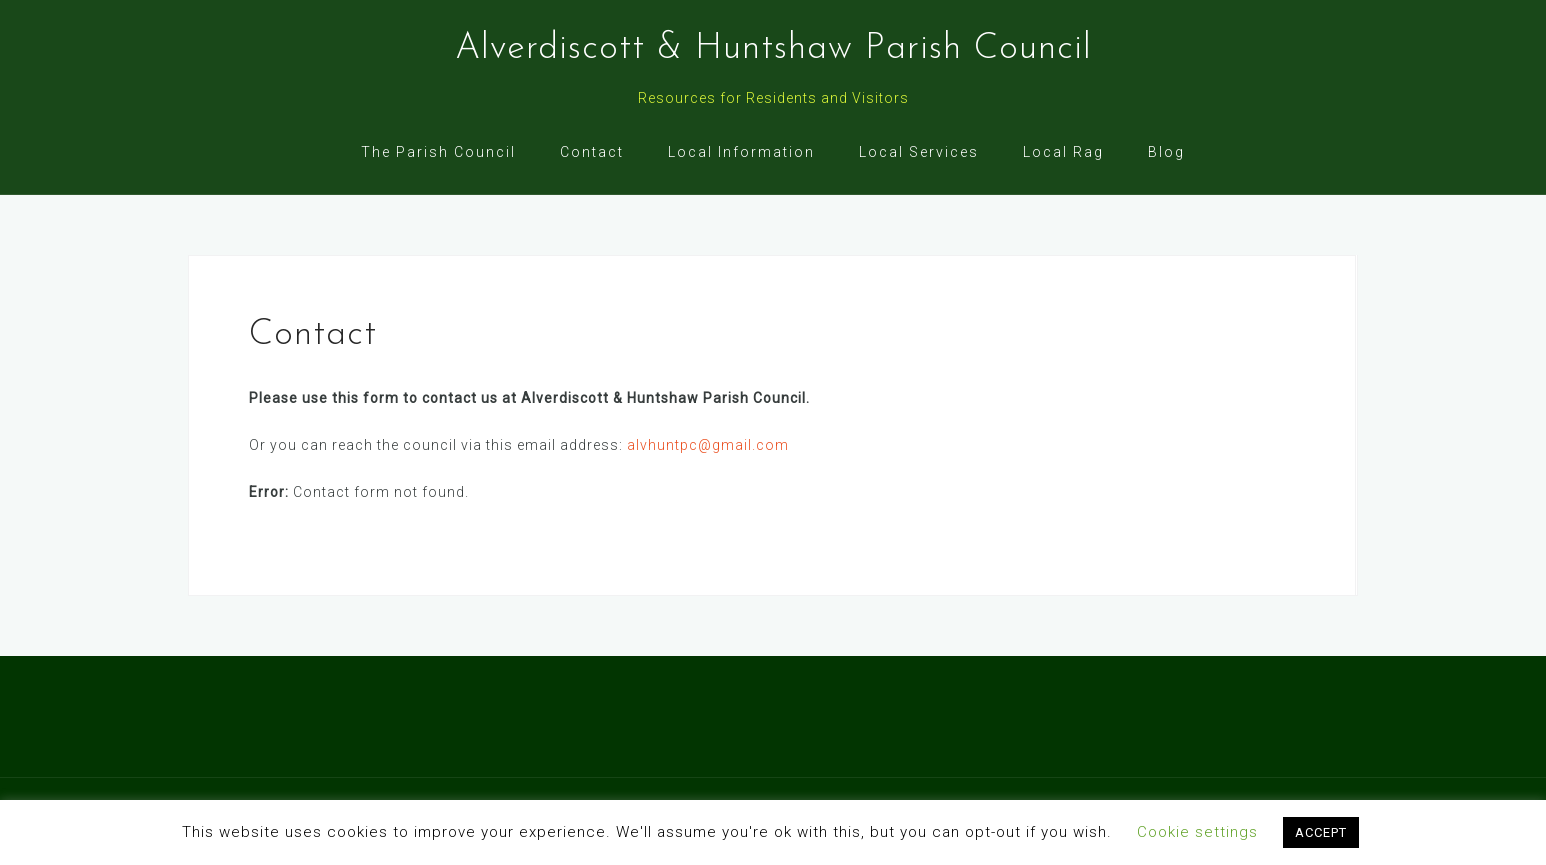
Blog (1166, 152)
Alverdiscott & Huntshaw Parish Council (773, 49)
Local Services (919, 152)
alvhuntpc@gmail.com (708, 445)
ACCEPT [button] (1321, 832)
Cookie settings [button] (1197, 832)
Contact (592, 152)
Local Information (741, 152)
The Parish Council (438, 152)
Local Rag (1063, 152)
